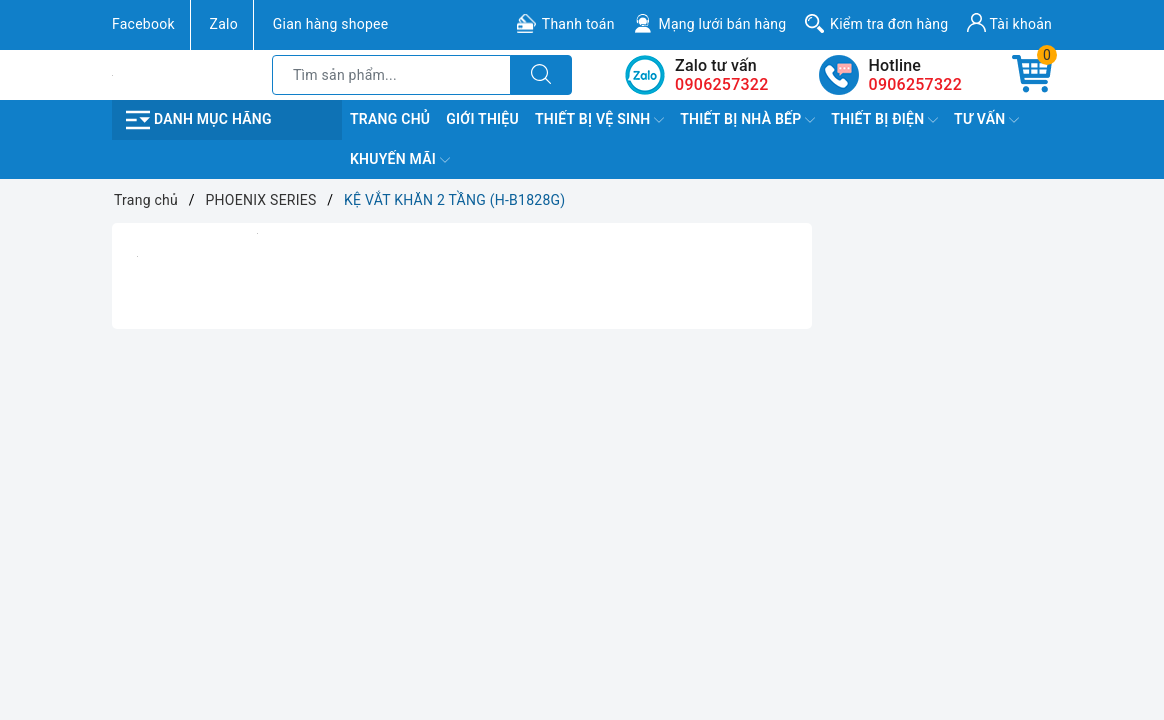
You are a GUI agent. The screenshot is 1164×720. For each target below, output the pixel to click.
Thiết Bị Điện (884, 120)
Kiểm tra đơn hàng (889, 24)
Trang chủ (390, 119)
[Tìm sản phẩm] (391, 75)
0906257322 (915, 84)
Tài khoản (1009, 22)
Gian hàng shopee (331, 24)
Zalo (224, 24)
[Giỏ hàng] (1032, 75)
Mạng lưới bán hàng (722, 24)
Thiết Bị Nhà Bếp (747, 120)
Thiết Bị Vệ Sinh (599, 120)
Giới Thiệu (482, 119)
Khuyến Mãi (400, 160)
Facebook (143, 24)
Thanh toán (578, 24)
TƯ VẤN (986, 120)
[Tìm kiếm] (541, 75)
